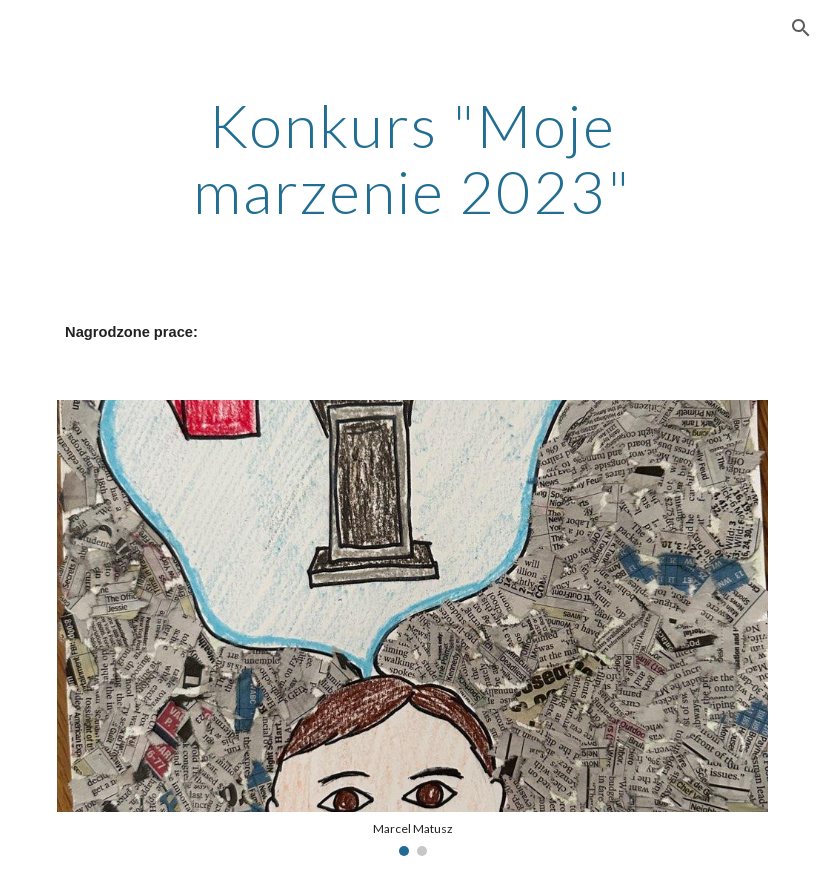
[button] (801, 28)
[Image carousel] (412, 628)
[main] (412, 158)
